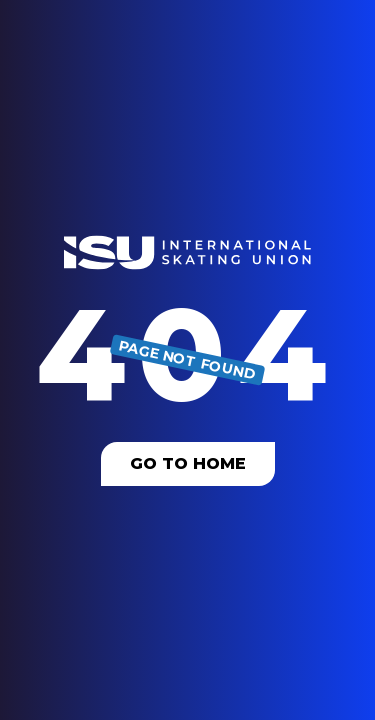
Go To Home (188, 463)
